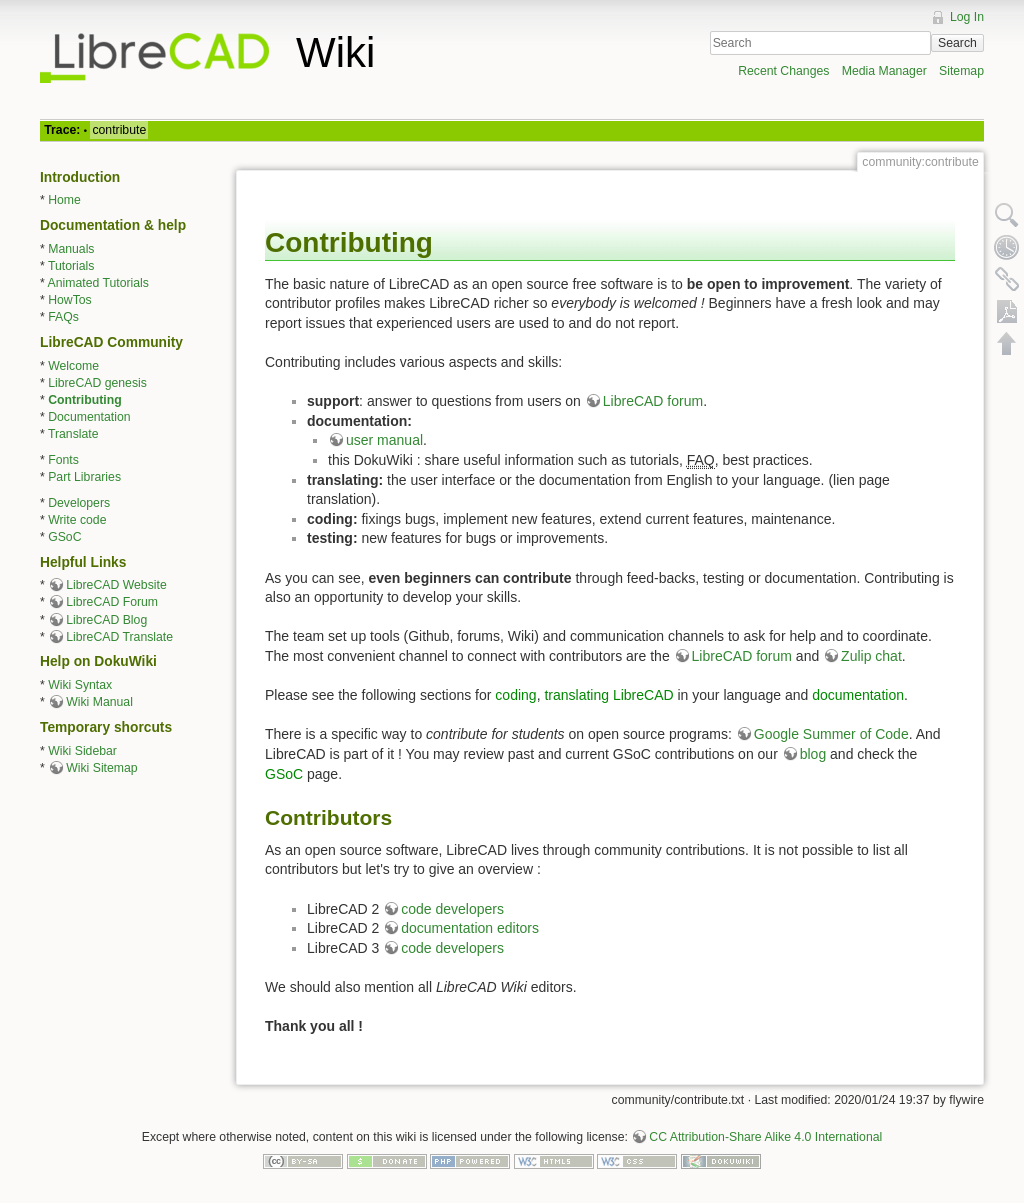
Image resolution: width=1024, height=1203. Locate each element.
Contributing (84, 400)
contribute (119, 130)
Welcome (73, 366)
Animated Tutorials (98, 283)
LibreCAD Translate (119, 637)
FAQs (63, 317)
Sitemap (961, 71)
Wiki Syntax (80, 685)
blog (813, 754)
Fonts (63, 460)
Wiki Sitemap (101, 768)
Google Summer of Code (831, 734)
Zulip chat (871, 656)
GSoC (64, 537)
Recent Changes (783, 71)
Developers (79, 503)
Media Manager (884, 71)
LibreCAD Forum (112, 602)
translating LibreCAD (608, 695)
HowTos (70, 300)
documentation (858, 695)
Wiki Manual (99, 702)
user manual (384, 440)
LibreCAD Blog (106, 620)
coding (515, 695)
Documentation (89, 417)
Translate (73, 434)
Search (957, 43)
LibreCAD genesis (97, 383)
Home (64, 200)
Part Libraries (84, 477)
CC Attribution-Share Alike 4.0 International (765, 1137)
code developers (452, 909)
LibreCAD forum (653, 401)
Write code (77, 520)
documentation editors (470, 928)
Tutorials (71, 266)
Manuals (71, 249)
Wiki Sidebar (82, 751)
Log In (967, 17)
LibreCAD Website (116, 585)
